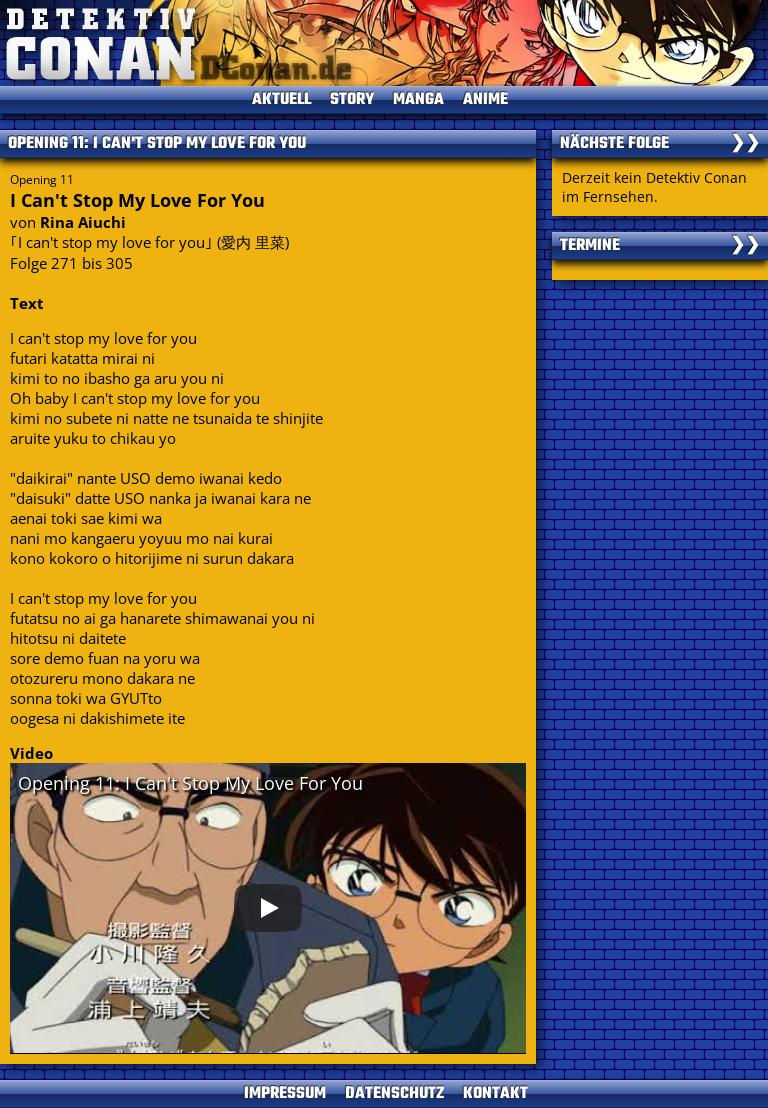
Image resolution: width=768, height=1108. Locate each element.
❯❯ (745, 144)
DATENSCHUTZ (394, 1094)
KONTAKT (495, 1094)
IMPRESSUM (285, 1094)
